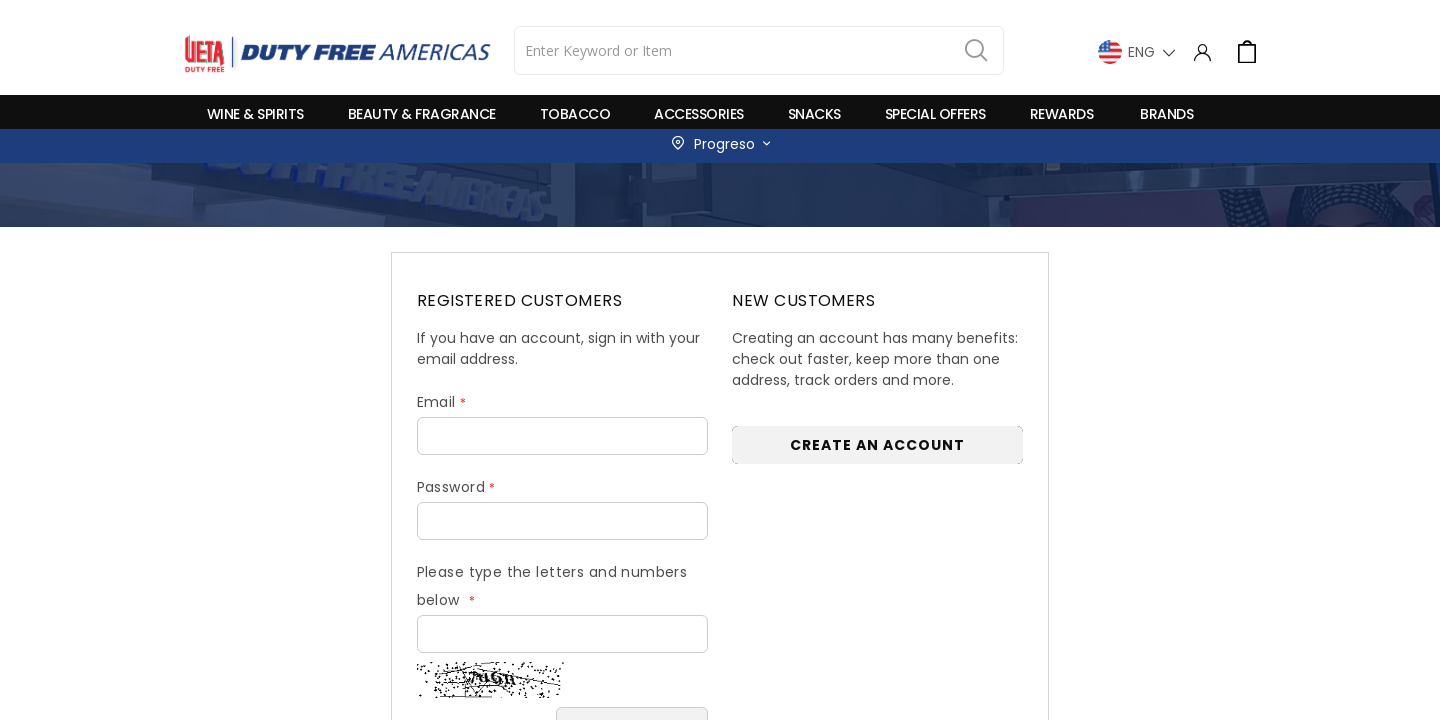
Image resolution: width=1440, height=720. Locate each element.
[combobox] (759, 50)
